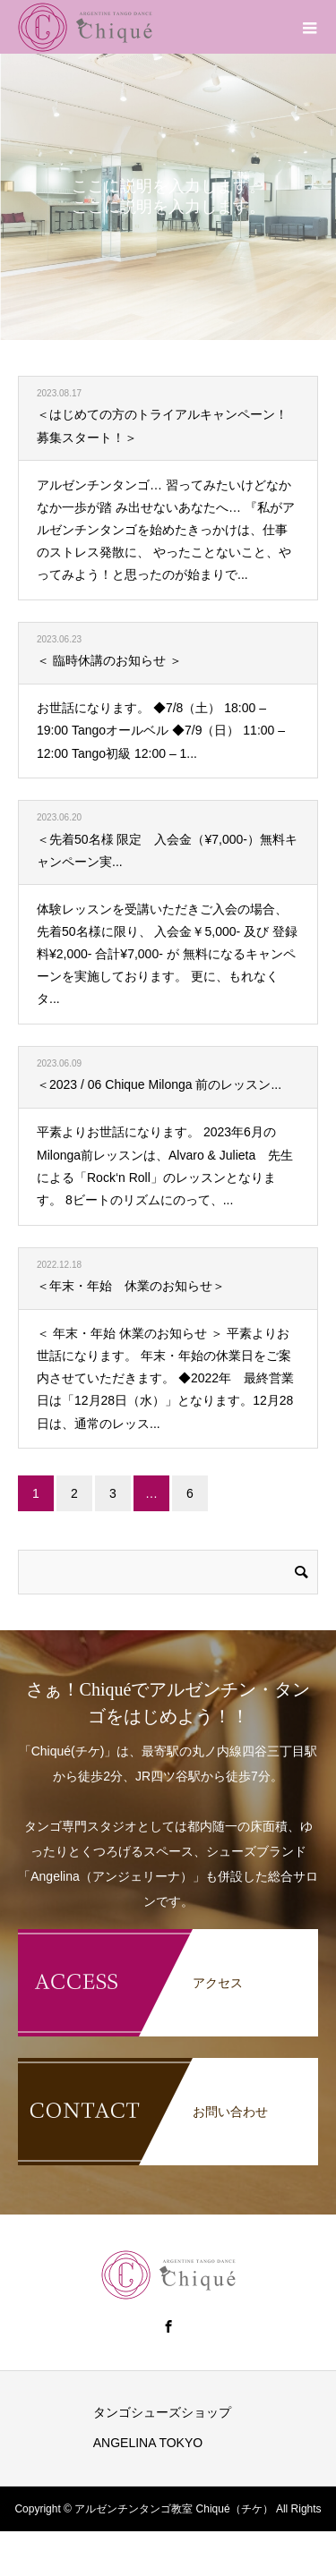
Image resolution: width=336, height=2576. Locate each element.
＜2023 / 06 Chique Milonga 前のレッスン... (159, 1084)
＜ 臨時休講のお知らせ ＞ (109, 660)
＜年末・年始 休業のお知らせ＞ (131, 1286)
